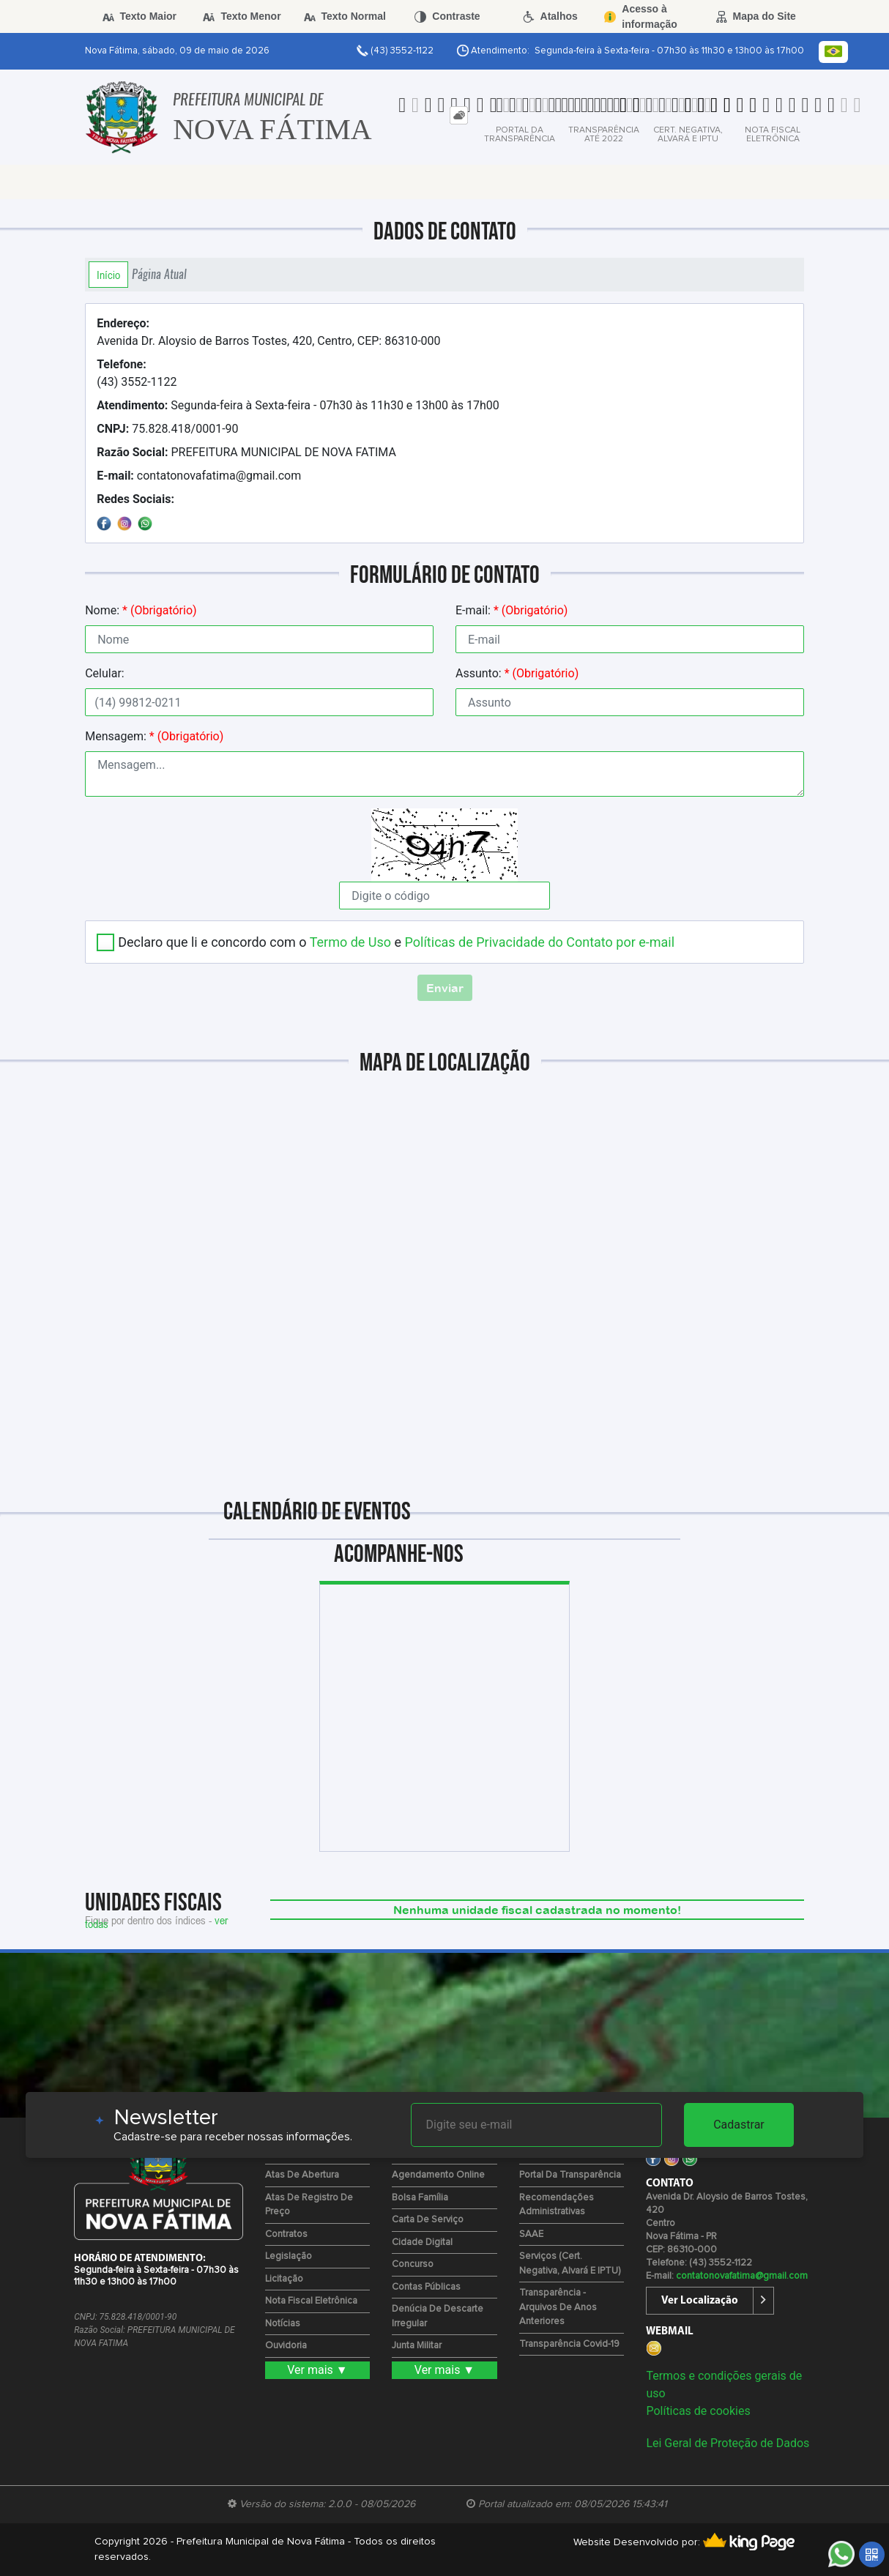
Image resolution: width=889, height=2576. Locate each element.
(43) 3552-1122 (136, 373)
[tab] (459, 115)
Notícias (282, 2324)
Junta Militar (417, 2345)
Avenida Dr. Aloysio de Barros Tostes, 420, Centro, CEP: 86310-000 (268, 332)
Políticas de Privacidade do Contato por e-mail (540, 942)
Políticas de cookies (698, 2411)
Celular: (104, 673)
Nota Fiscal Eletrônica (311, 2301)
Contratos (286, 2234)
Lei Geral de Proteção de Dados (727, 2443)
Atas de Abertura (302, 2175)
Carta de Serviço (428, 2220)
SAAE (531, 2234)
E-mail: (511, 610)
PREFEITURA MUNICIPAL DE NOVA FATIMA (246, 452)
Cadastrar (739, 2125)
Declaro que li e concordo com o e (396, 942)
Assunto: (517, 673)
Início (108, 274)
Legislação (288, 2256)
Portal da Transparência (570, 2175)
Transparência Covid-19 (569, 2344)
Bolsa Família (420, 2198)
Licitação (284, 2279)
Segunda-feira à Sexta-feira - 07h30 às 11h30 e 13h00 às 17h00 (298, 405)
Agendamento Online (438, 2175)
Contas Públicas (426, 2287)
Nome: (140, 610)
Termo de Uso (350, 942)
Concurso (413, 2264)
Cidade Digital (422, 2242)
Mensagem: (154, 736)
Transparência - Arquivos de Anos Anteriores (558, 2307)
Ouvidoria (286, 2345)
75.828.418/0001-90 (167, 429)
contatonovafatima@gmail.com (199, 476)
